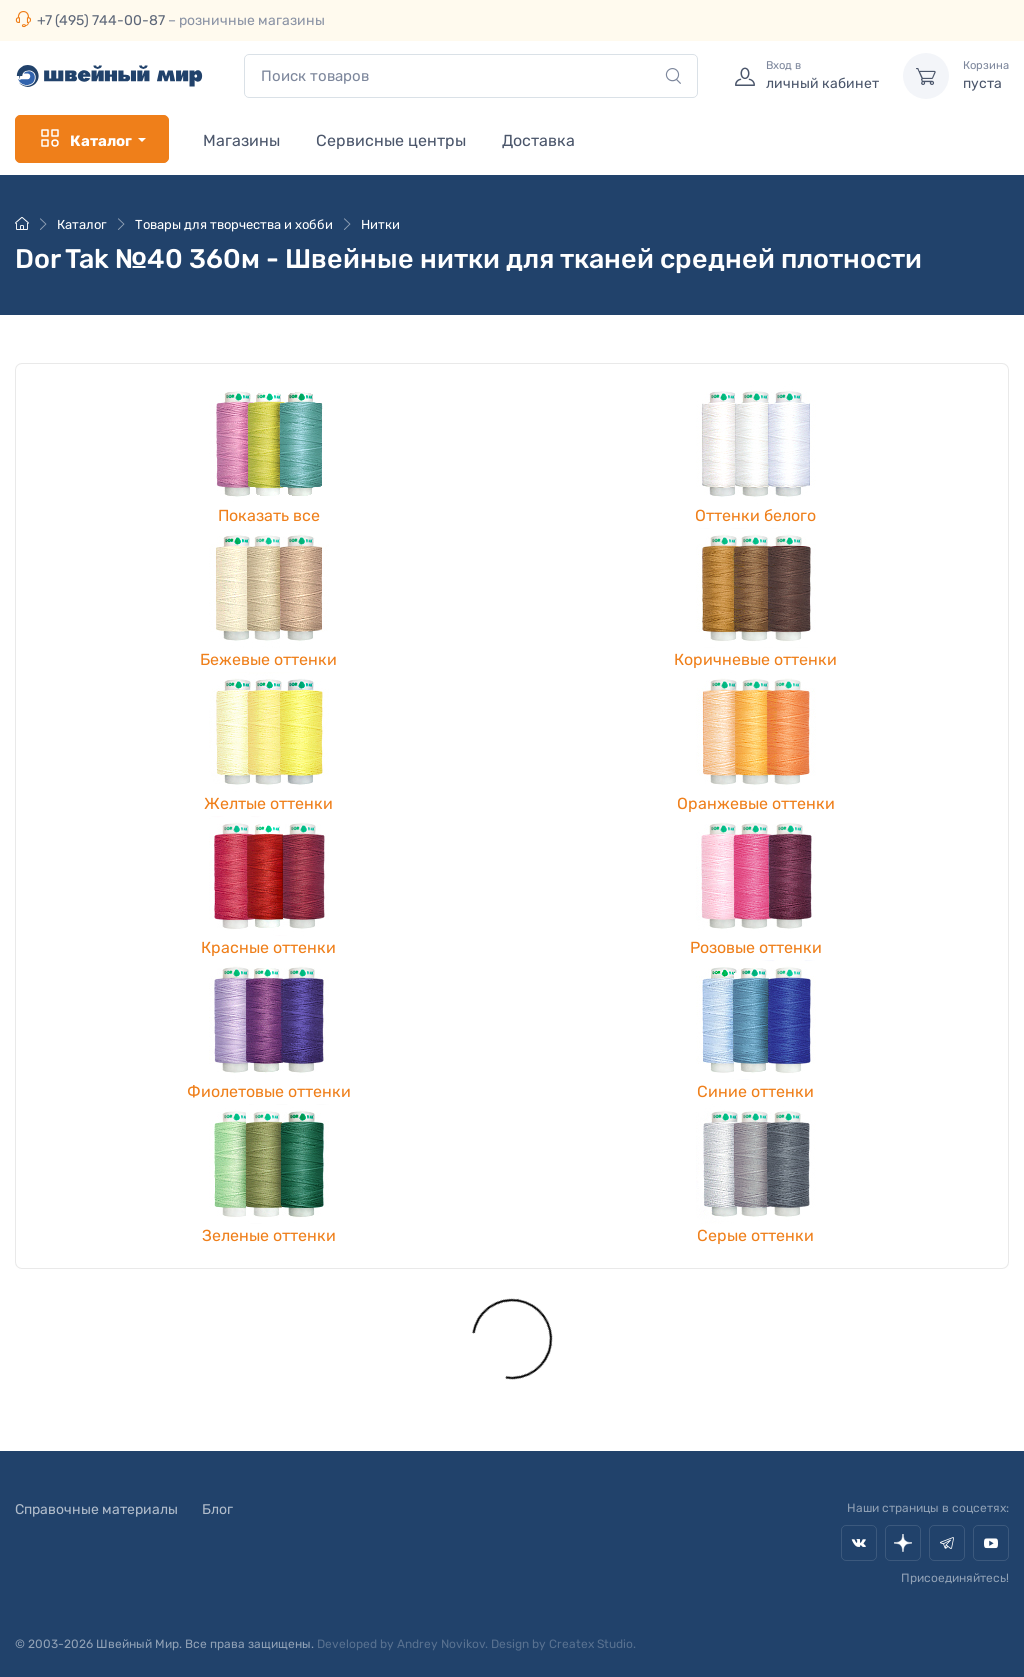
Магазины (241, 140)
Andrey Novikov (441, 1644)
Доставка (538, 140)
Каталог (85, 139)
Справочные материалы (96, 1509)
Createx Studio (591, 1644)
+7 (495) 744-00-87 (101, 20)
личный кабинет (822, 75)
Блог (217, 1509)
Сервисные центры (391, 140)
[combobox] (471, 76)
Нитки (380, 224)
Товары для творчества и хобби (234, 224)
